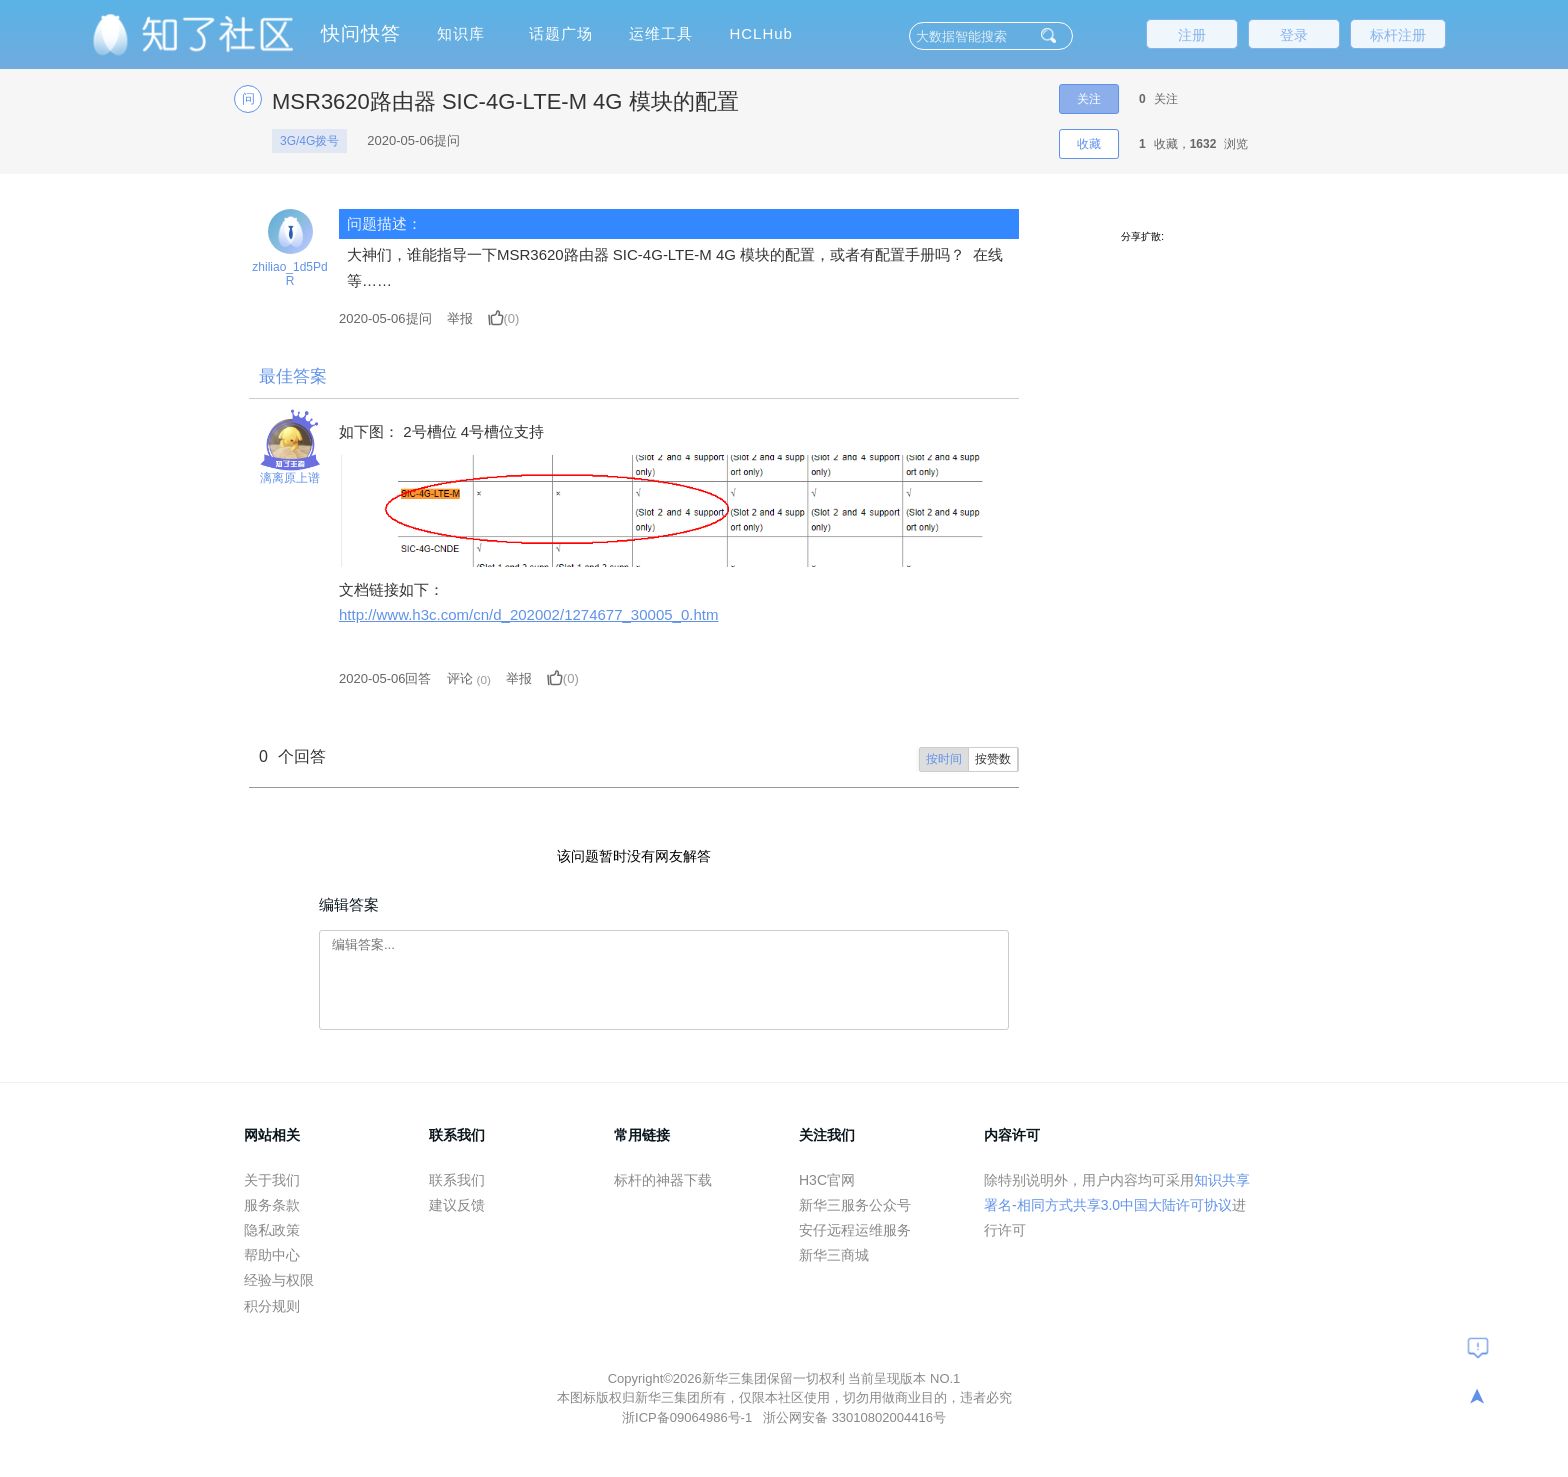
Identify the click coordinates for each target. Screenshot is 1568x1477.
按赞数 (993, 759)
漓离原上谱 (290, 478)
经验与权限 (279, 1280)
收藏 (1089, 144)
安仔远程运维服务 (855, 1230)
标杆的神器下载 (663, 1180)
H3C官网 (827, 1180)
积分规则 (272, 1306)
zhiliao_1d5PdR (289, 274)
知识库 (461, 33)
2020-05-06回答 (385, 678)
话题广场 (561, 33)
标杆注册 (1398, 35)
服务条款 (272, 1205)
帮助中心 (272, 1255)
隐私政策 (272, 1230)
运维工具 (661, 33)
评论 (460, 678)
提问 (385, 318)
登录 (1294, 35)
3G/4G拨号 (309, 141)
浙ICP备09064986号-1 (689, 1417)
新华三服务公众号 (855, 1205)
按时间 (944, 759)
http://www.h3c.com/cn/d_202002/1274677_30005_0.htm (528, 614)
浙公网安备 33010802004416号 (854, 1417)
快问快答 (361, 33)
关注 (1089, 99)
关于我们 (272, 1180)
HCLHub (761, 33)
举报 (460, 318)
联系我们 (457, 1180)
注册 (1192, 35)
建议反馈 (457, 1205)
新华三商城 (834, 1255)
